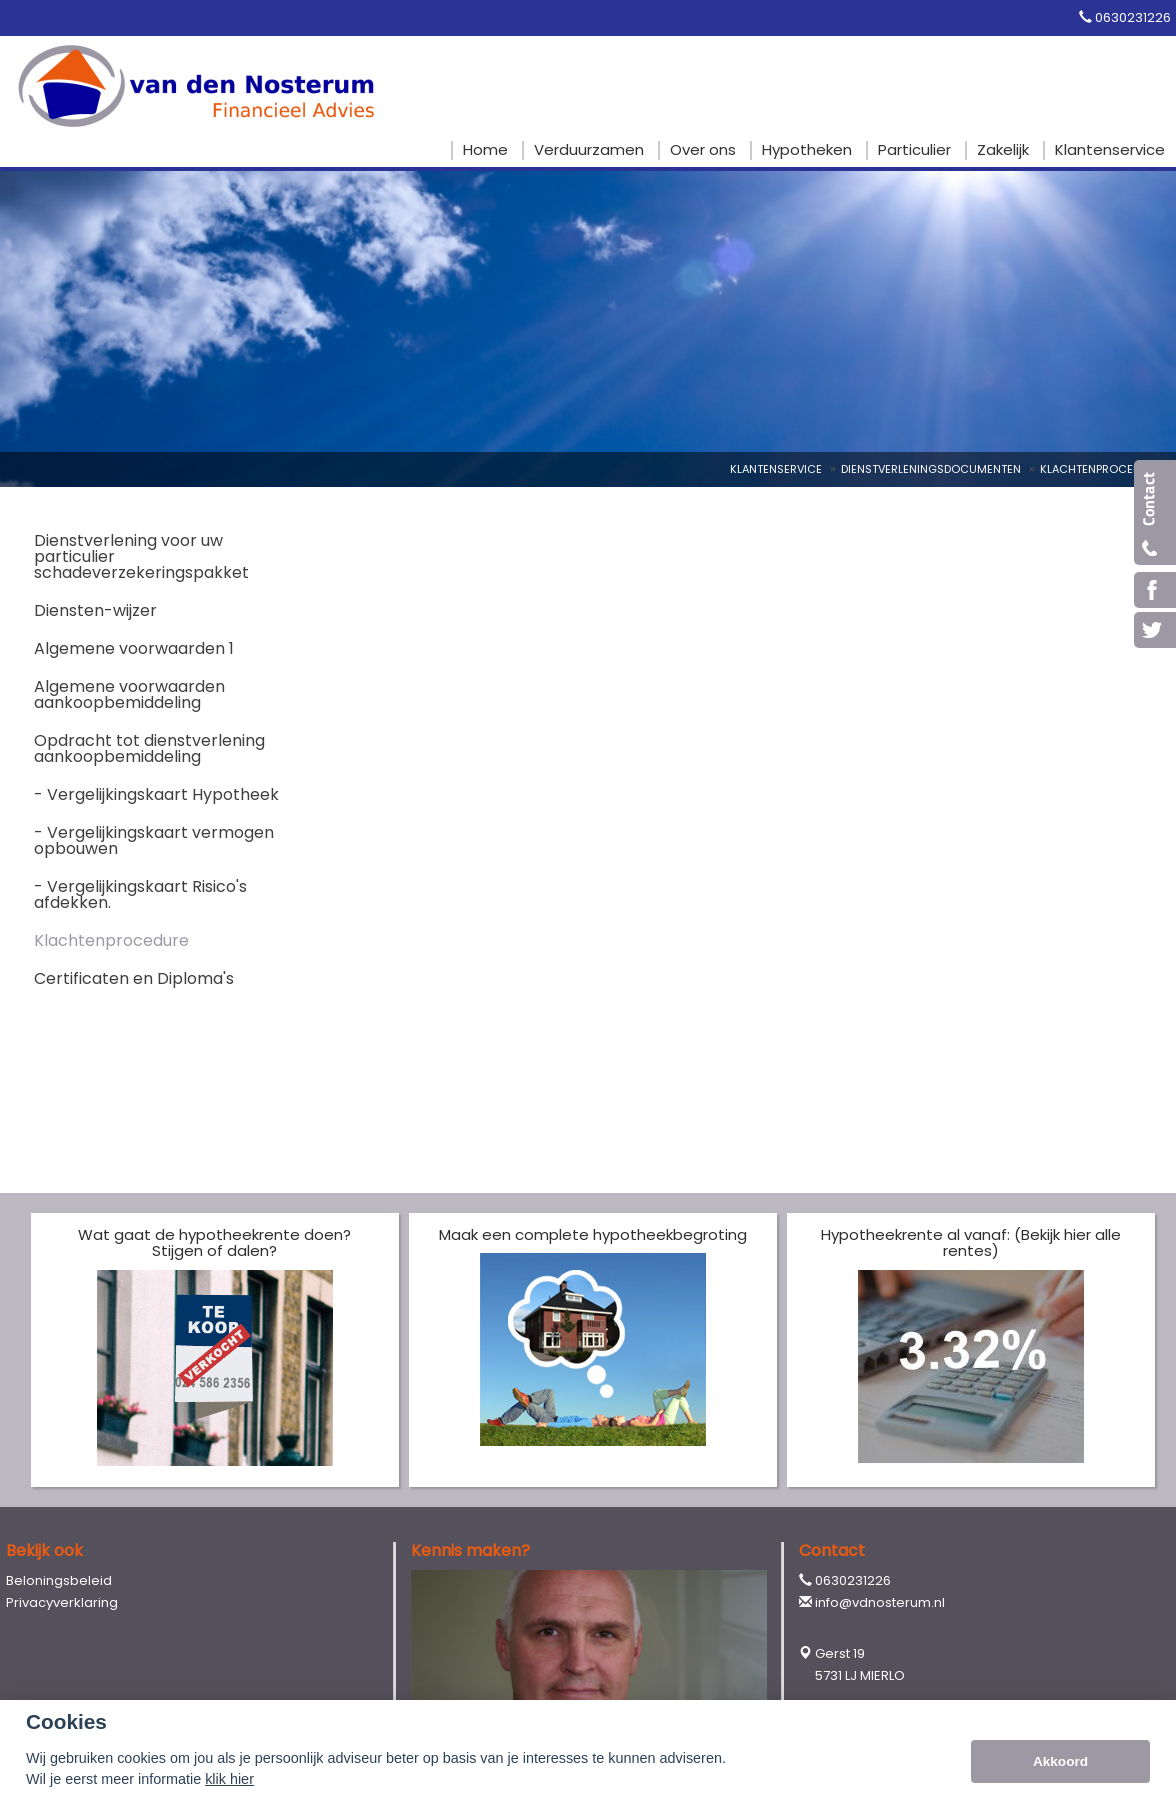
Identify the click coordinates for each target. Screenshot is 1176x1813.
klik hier (229, 1779)
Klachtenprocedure (1100, 469)
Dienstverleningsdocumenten (931, 469)
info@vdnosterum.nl (880, 1602)
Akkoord (1060, 1761)
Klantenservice (776, 469)
